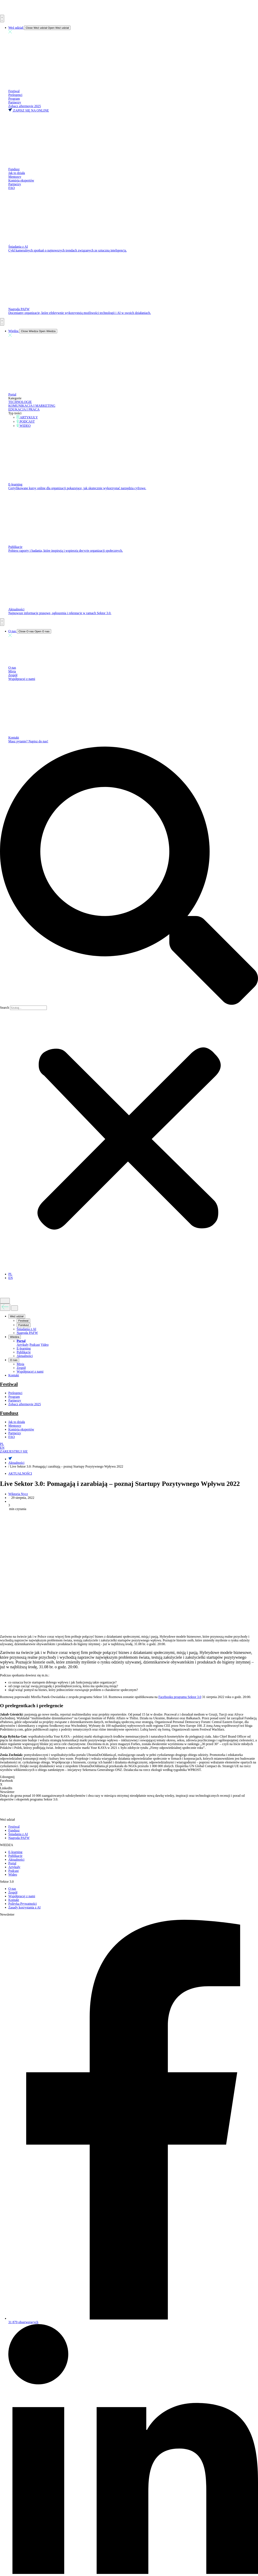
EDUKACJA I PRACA (24, 409)
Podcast (35, 1344)
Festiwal (14, 91)
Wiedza (14, 1336)
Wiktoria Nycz (18, 1494)
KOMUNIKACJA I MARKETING (31, 405)
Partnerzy (14, 102)
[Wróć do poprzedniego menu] (5, 1307)
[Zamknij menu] (14, 1308)
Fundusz (14, 169)
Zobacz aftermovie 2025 (24, 106)
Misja (12, 671)
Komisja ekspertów (21, 180)
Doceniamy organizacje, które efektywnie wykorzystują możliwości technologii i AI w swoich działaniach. (79, 313)
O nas (12, 667)
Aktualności (16, 609)
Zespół (12, 675)
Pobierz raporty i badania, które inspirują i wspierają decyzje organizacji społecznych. (65, 550)
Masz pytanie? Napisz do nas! (28, 741)
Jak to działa (16, 173)
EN (2, 1447)
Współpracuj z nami (21, 679)
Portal (12, 394)
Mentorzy (14, 176)
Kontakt (13, 737)
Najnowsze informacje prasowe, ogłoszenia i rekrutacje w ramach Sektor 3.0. (59, 613)
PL (2, 1444)
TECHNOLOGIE (20, 402)
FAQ (11, 188)
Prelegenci (15, 95)
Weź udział (17, 1316)
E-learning (15, 484)
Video (44, 1344)
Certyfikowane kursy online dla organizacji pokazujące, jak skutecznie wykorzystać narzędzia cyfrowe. (77, 488)
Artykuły (23, 1344)
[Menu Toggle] (2, 18)
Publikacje (15, 547)
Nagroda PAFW (19, 309)
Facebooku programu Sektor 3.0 (179, 1697)
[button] (129, 876)
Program (14, 98)
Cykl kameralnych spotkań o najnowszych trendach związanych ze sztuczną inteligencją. (67, 250)
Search (4, 1007)
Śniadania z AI (18, 246)
